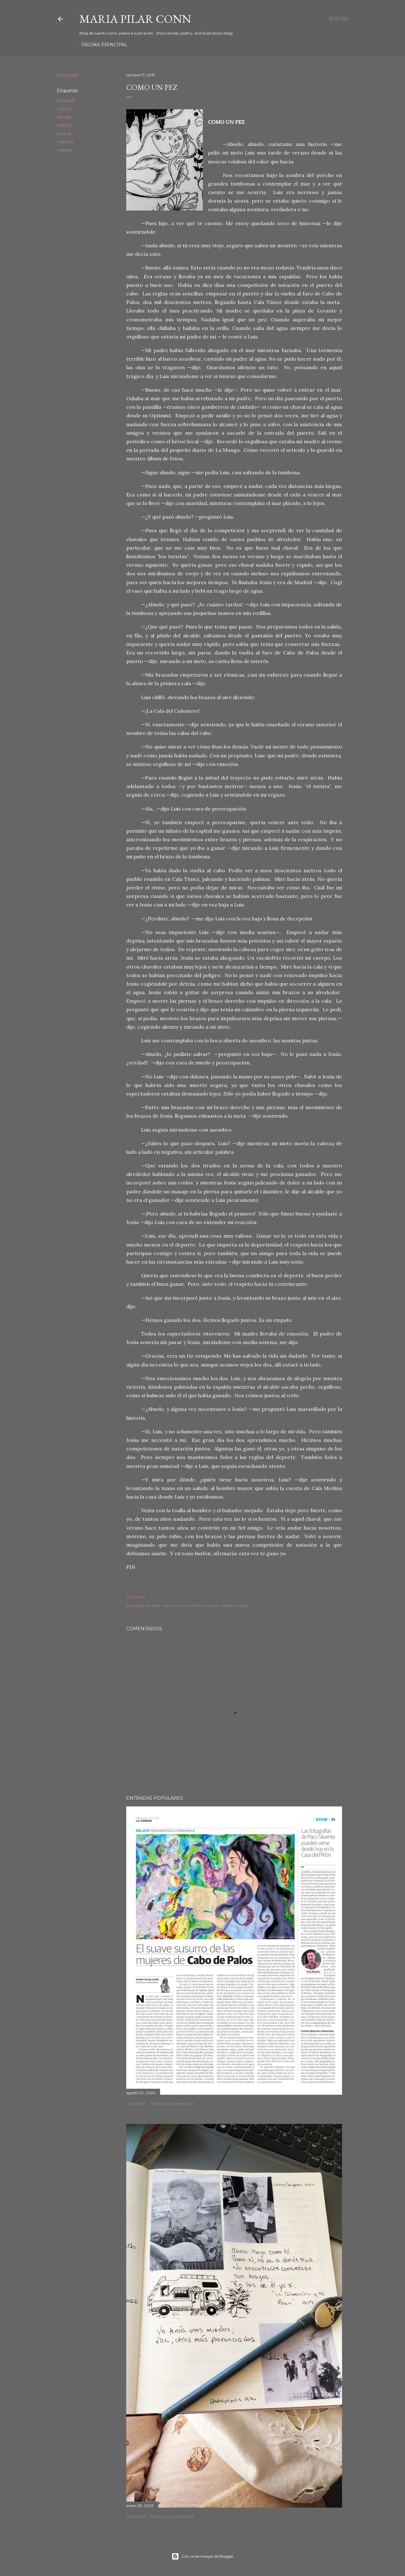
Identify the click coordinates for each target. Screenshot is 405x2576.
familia (64, 117)
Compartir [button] (68, 75)
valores (64, 150)
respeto (65, 142)
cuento (64, 109)
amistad (65, 101)
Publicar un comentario (172, 2103)
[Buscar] (338, 19)
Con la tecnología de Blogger (202, 2556)
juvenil (64, 133)
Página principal (105, 44)
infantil (64, 125)
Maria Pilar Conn (135, 18)
